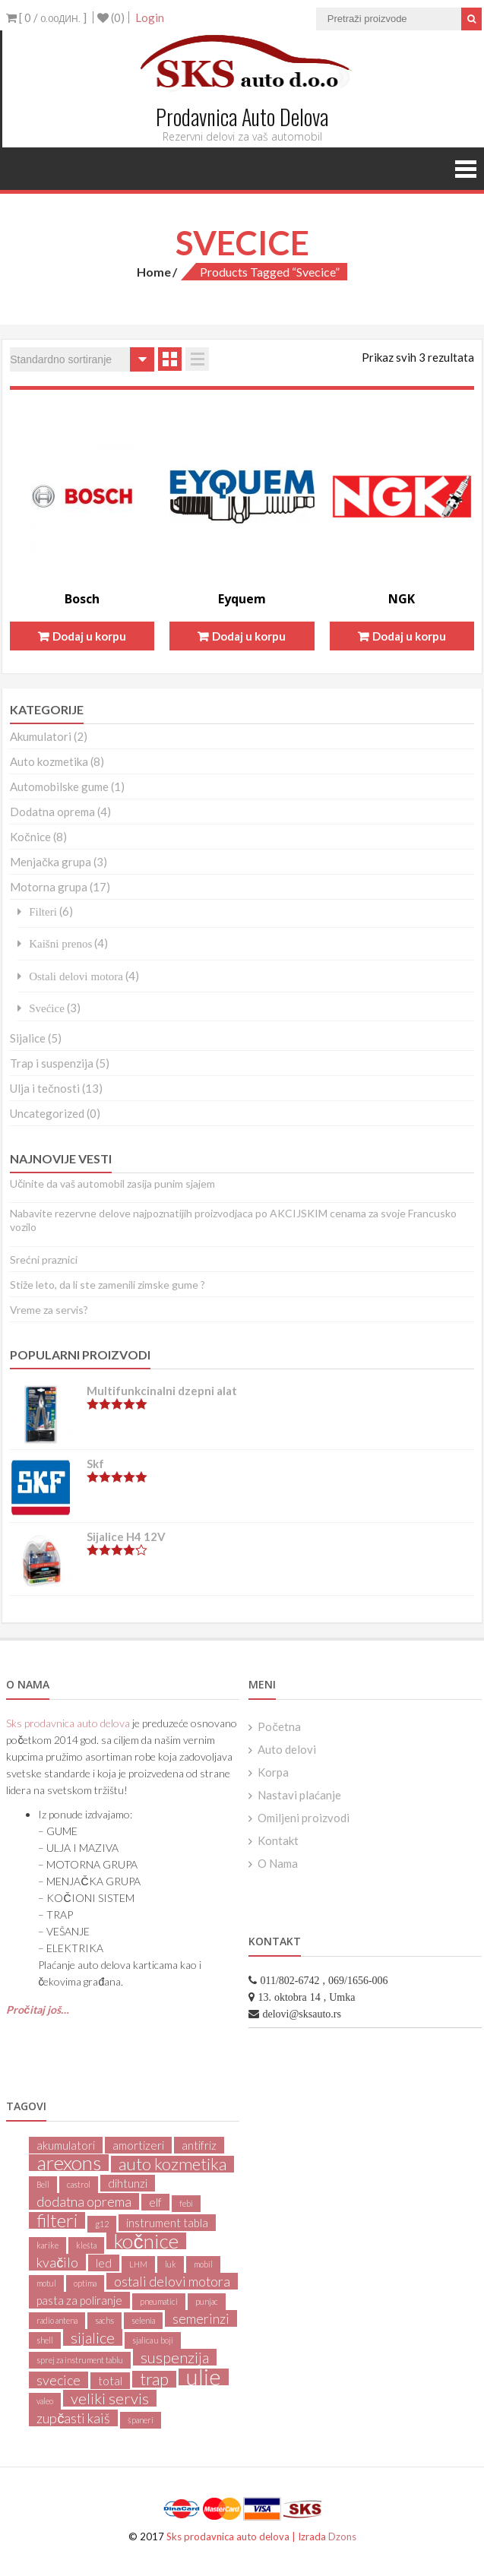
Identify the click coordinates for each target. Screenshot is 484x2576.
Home (154, 271)
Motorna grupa (48, 887)
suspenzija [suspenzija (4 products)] (175, 2357)
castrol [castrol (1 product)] (78, 2184)
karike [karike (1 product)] (47, 2245)
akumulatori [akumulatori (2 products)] (65, 2145)
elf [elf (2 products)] (155, 2202)
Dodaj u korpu (89, 636)
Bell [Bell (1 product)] (42, 2184)
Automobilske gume (59, 786)
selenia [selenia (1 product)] (143, 2320)
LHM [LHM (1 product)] (138, 2264)
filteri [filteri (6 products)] (57, 2220)
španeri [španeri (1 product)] (140, 2420)
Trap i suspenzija (51, 1063)
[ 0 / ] (46, 17)
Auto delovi (287, 1749)
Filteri (43, 911)
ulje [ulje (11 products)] (203, 2377)
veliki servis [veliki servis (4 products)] (110, 2398)
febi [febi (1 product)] (186, 2203)
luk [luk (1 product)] (170, 2264)
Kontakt (278, 1840)
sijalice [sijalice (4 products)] (93, 2337)
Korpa (273, 1772)
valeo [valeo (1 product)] (44, 2401)
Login (149, 17)
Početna (279, 1726)
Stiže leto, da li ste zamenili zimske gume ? (107, 1284)
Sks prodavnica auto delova (68, 1723)
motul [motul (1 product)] (46, 2283)
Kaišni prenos (60, 943)
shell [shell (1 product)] (44, 2340)
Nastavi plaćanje (299, 1795)
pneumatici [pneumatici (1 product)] (159, 2301)
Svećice (47, 1008)
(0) (111, 17)
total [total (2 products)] (110, 2381)
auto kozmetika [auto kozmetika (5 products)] (172, 2164)
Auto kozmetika (49, 761)
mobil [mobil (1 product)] (203, 2264)
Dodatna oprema (52, 811)
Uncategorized (47, 1113)
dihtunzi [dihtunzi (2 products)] (127, 2183)
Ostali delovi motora (76, 976)
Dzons (342, 2536)
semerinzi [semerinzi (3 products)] (200, 2318)
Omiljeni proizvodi (304, 1817)
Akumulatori (40, 736)
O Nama (278, 1863)
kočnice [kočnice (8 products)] (146, 2241)
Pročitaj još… (37, 2009)
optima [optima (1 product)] (85, 2283)
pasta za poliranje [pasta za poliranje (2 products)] (79, 2300)
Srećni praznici (44, 1259)
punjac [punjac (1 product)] (206, 2301)
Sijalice (28, 1038)
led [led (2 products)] (104, 2263)
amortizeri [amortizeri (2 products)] (138, 2145)
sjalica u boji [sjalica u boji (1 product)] (152, 2340)
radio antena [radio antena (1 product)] (57, 2320)
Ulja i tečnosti (45, 1088)
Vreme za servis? (49, 1309)
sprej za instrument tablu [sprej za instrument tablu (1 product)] (79, 2360)
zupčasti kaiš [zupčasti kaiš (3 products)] (73, 2418)
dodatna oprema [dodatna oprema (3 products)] (83, 2201)
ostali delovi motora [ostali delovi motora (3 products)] (172, 2281)
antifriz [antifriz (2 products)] (199, 2145)
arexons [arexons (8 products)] (68, 2162)
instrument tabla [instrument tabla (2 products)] (167, 2222)
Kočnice (30, 836)
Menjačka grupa (50, 862)
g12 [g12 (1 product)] (102, 2224)
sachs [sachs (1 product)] (104, 2320)
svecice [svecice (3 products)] (58, 2380)
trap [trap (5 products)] (154, 2379)
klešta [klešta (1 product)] (86, 2245)
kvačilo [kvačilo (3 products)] (57, 2262)
